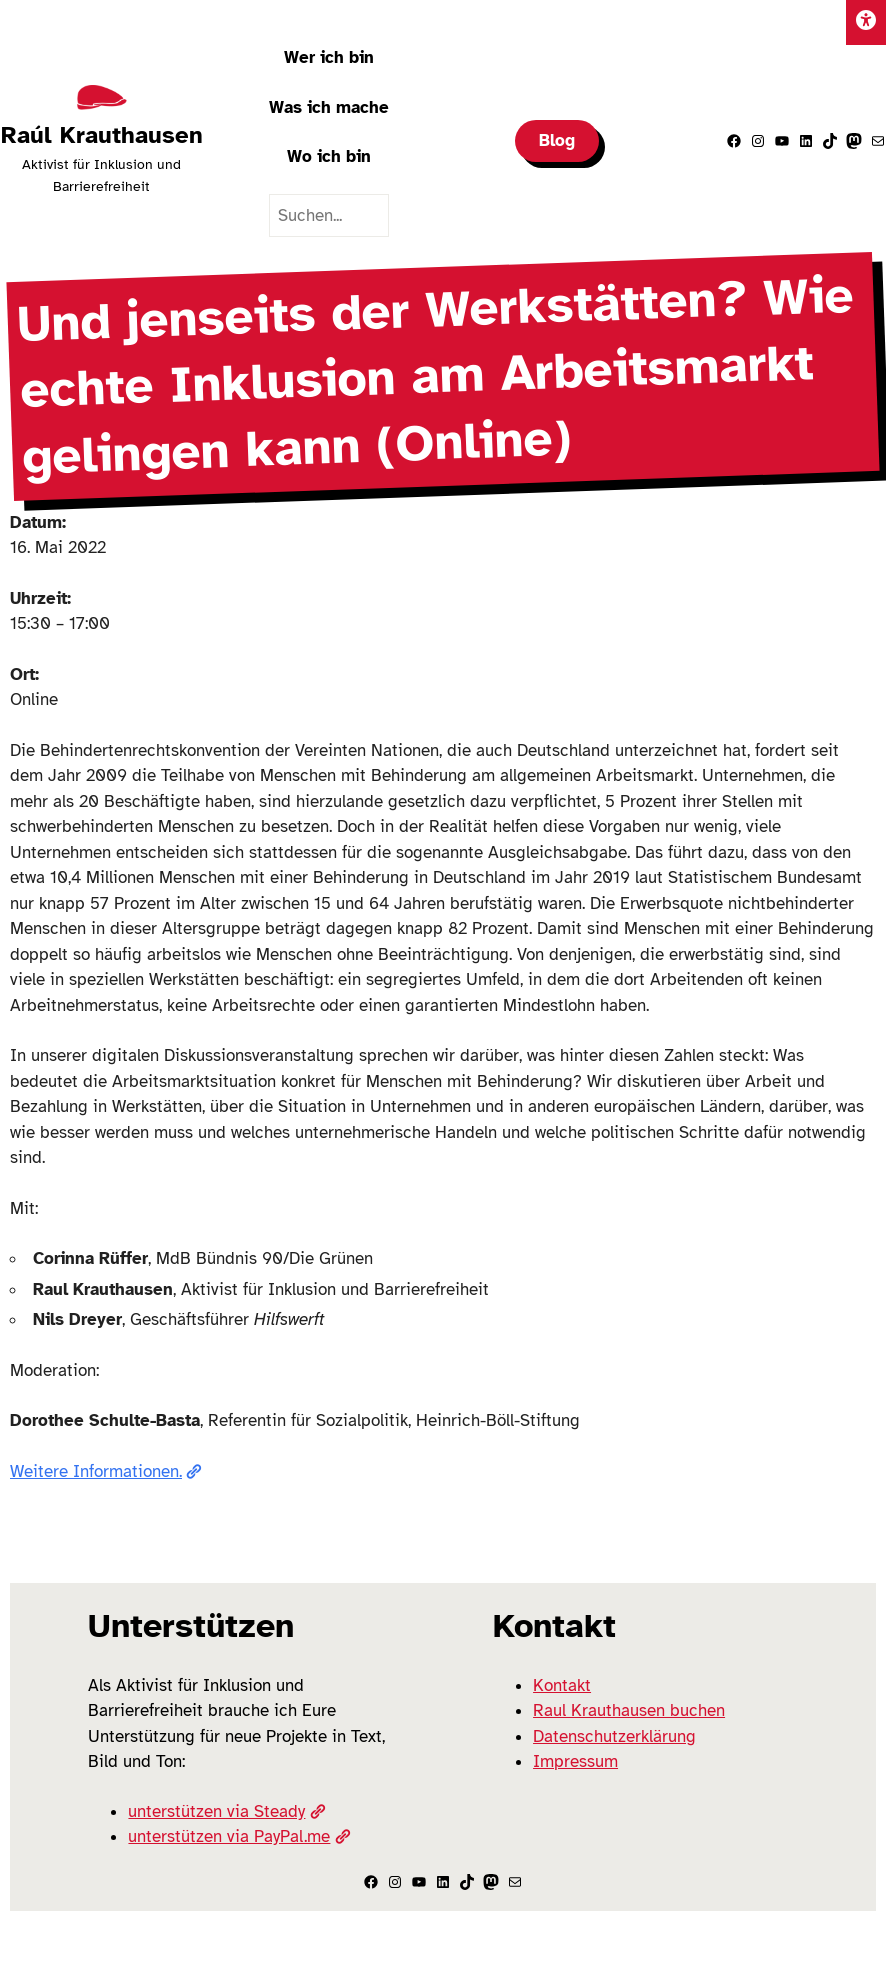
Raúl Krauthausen (102, 135)
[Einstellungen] (866, 22)
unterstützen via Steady (226, 1811)
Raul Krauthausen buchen (629, 1710)
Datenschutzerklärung (614, 1736)
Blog (557, 140)
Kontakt (562, 1685)
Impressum (575, 1761)
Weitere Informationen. (106, 1471)
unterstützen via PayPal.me (239, 1836)
